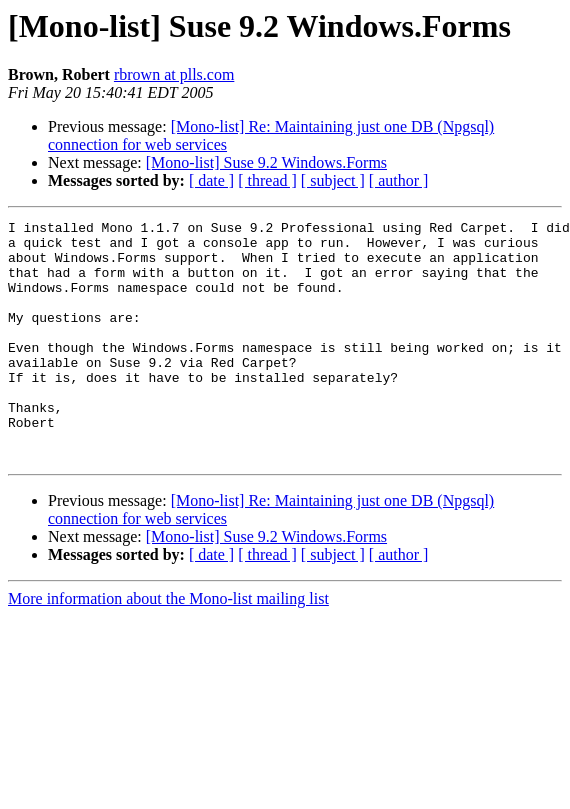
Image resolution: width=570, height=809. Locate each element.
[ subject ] (333, 180)
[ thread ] (267, 180)
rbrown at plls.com (174, 74)
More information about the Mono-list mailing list (168, 646)
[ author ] (399, 180)
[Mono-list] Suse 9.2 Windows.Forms (266, 162)
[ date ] (211, 180)
